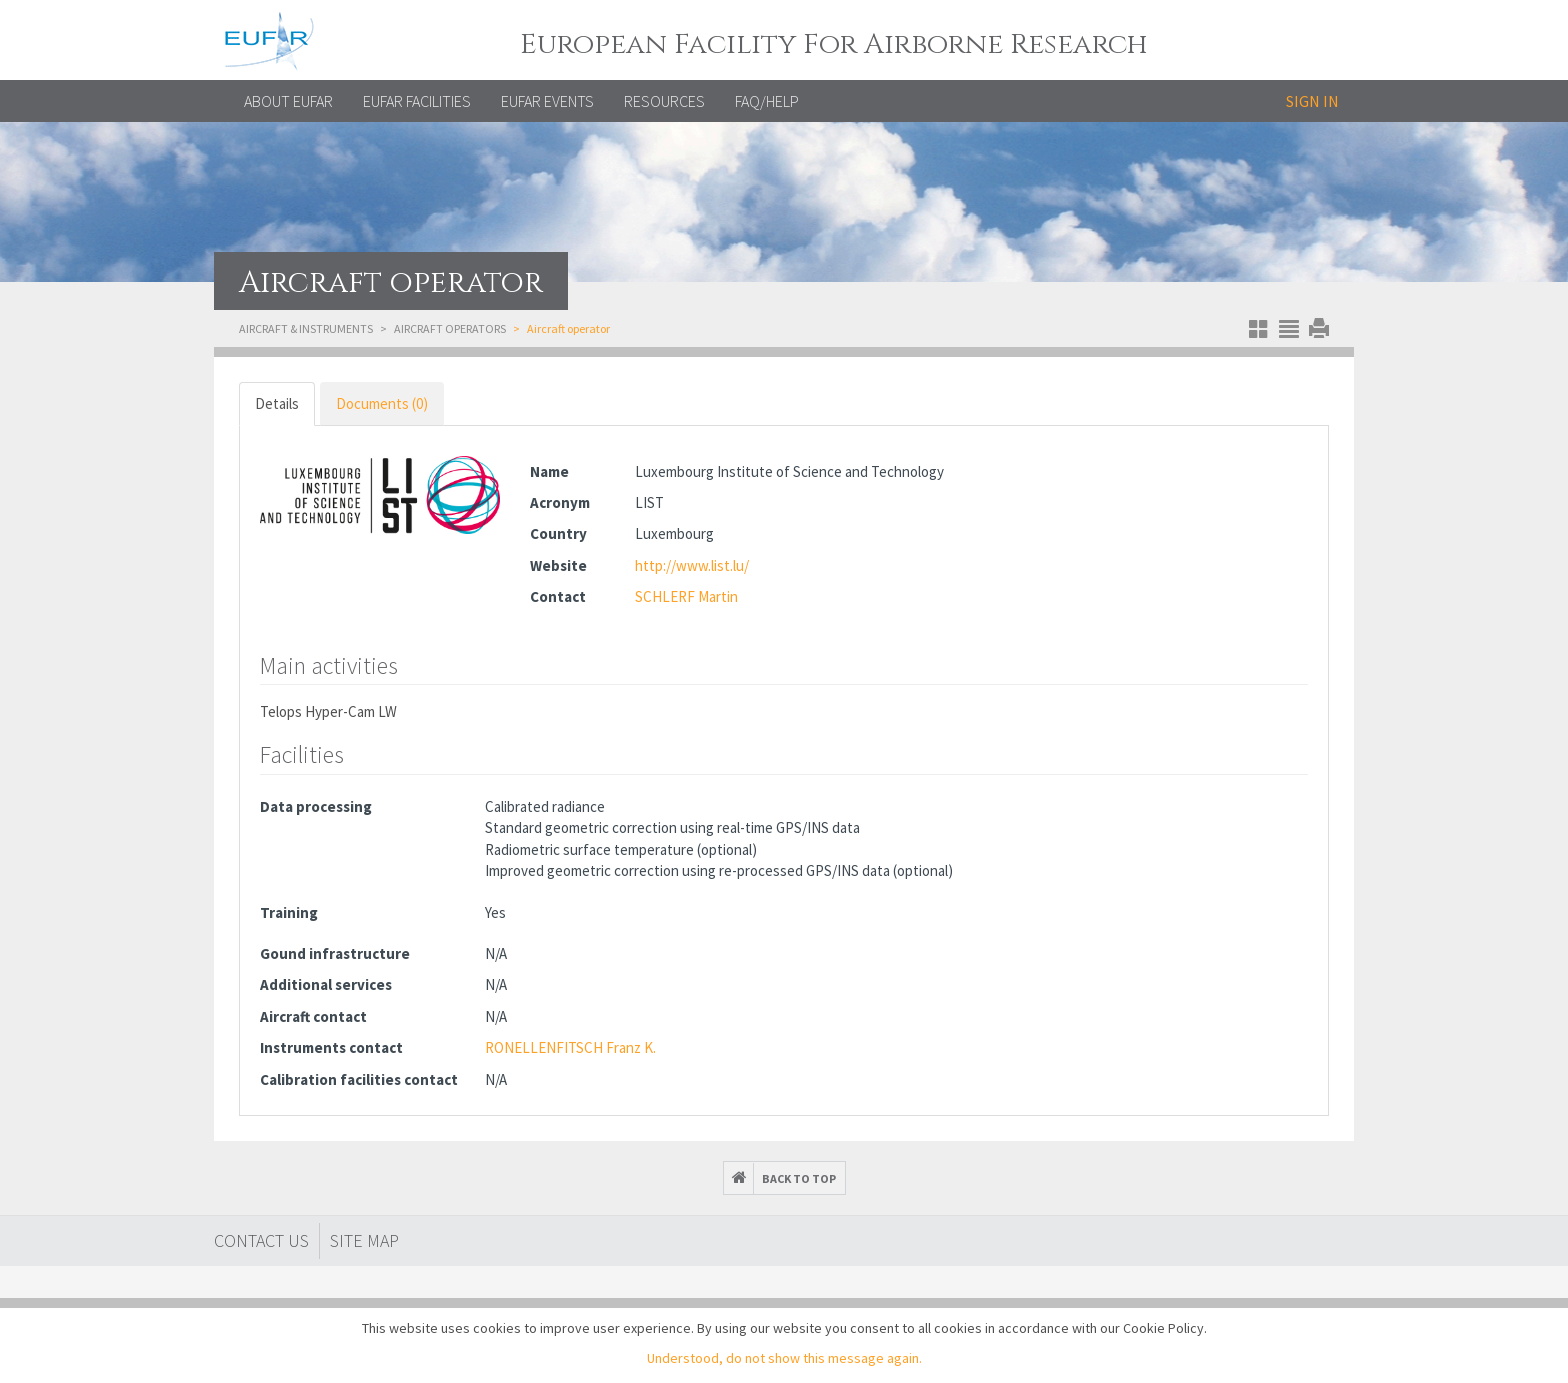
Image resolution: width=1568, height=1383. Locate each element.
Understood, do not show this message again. (784, 1358)
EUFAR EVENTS (547, 101)
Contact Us (261, 1240)
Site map (364, 1240)
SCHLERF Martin (686, 596)
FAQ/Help (767, 101)
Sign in (1312, 101)
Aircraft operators (450, 328)
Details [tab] (277, 403)
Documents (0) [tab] (382, 403)
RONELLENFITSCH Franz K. (570, 1047)
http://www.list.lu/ (692, 565)
